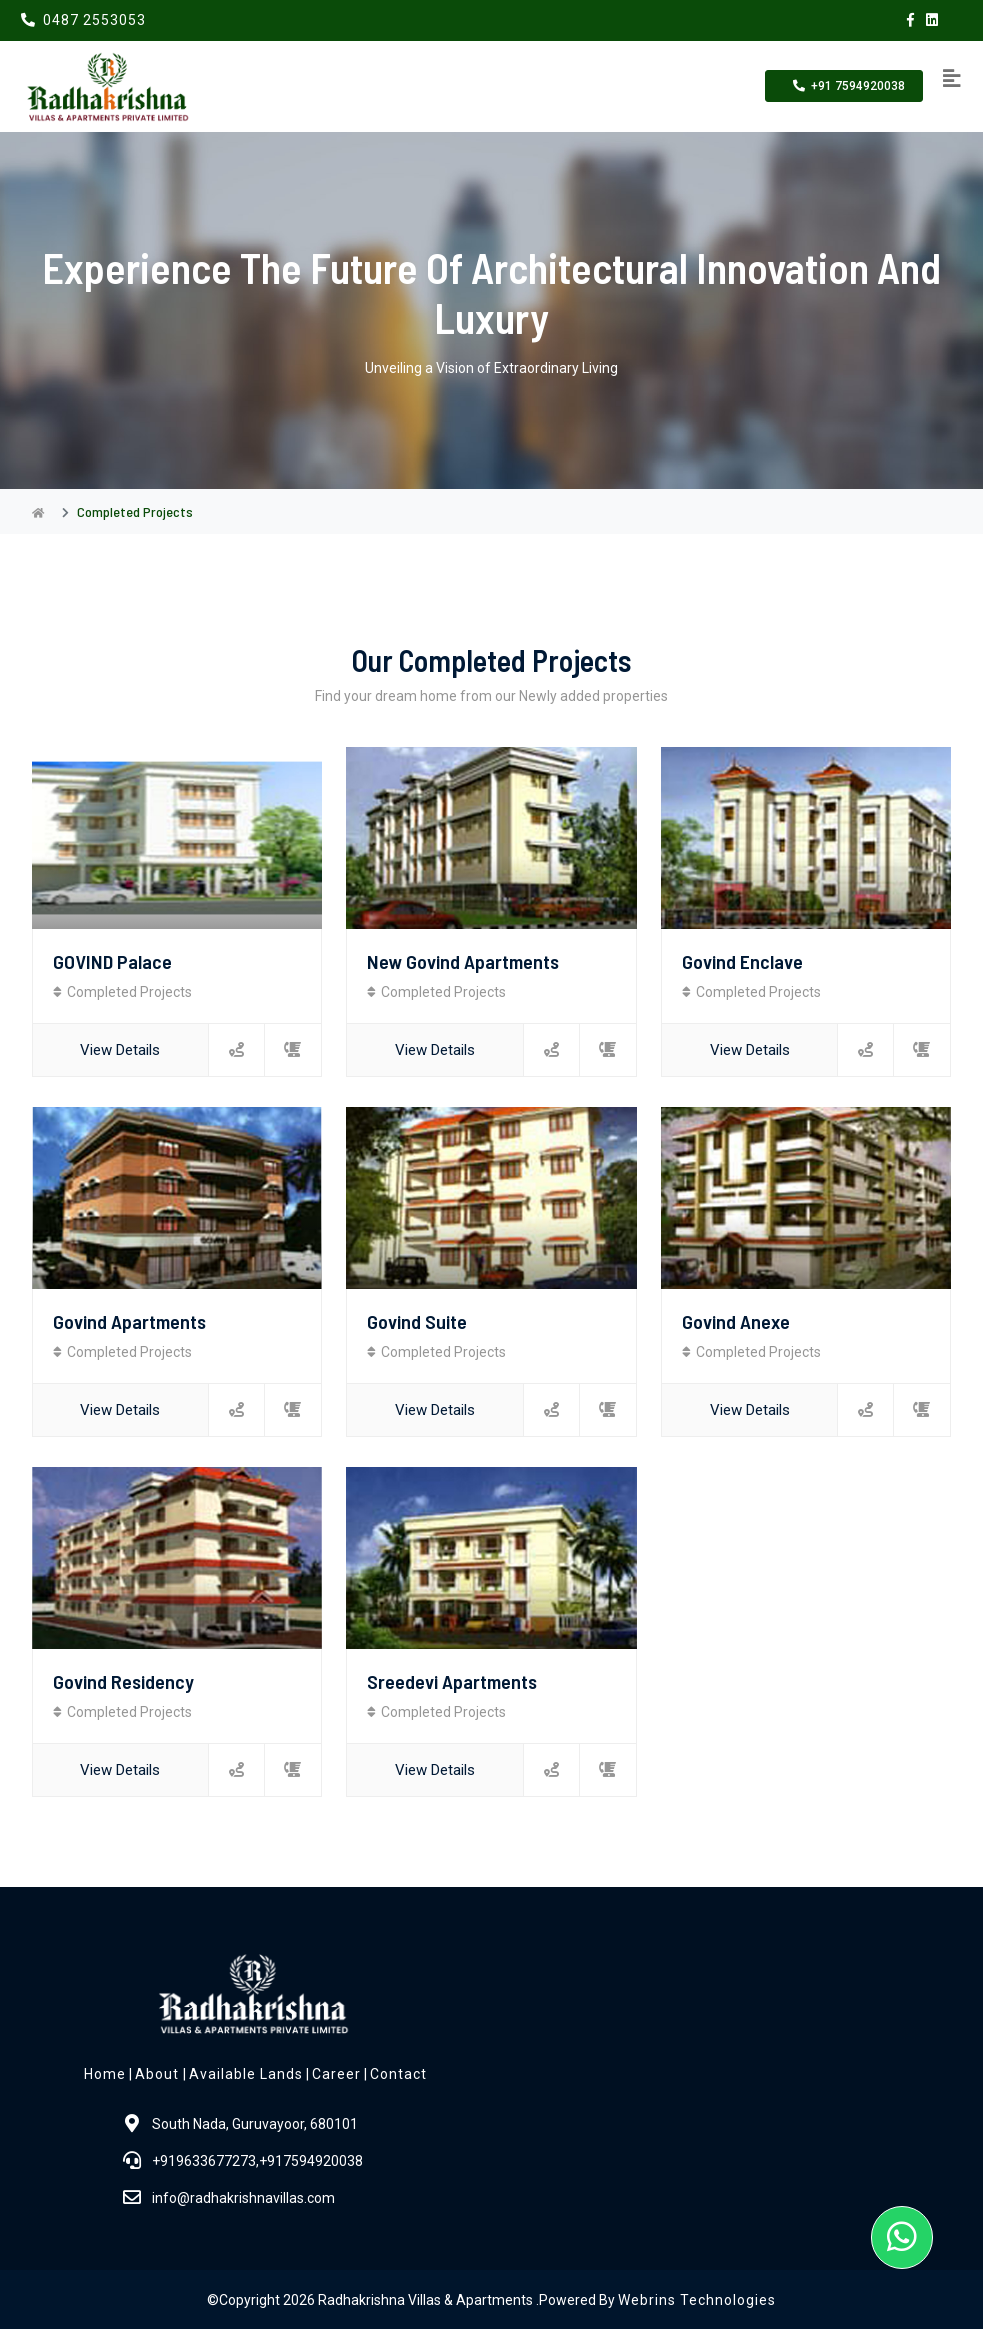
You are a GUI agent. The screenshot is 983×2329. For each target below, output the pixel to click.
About (159, 2072)
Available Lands (246, 2072)
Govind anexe (736, 1320)
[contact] (292, 1049)
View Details (120, 1049)
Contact (398, 2072)
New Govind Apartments (463, 961)
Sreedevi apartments (452, 1679)
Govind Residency (123, 1679)
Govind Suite (417, 1320)
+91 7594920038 (844, 86)
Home (105, 2072)
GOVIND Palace (112, 961)
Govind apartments (129, 1320)
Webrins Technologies (697, 2298)
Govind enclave (742, 961)
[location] (236, 1049)
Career (336, 2072)
